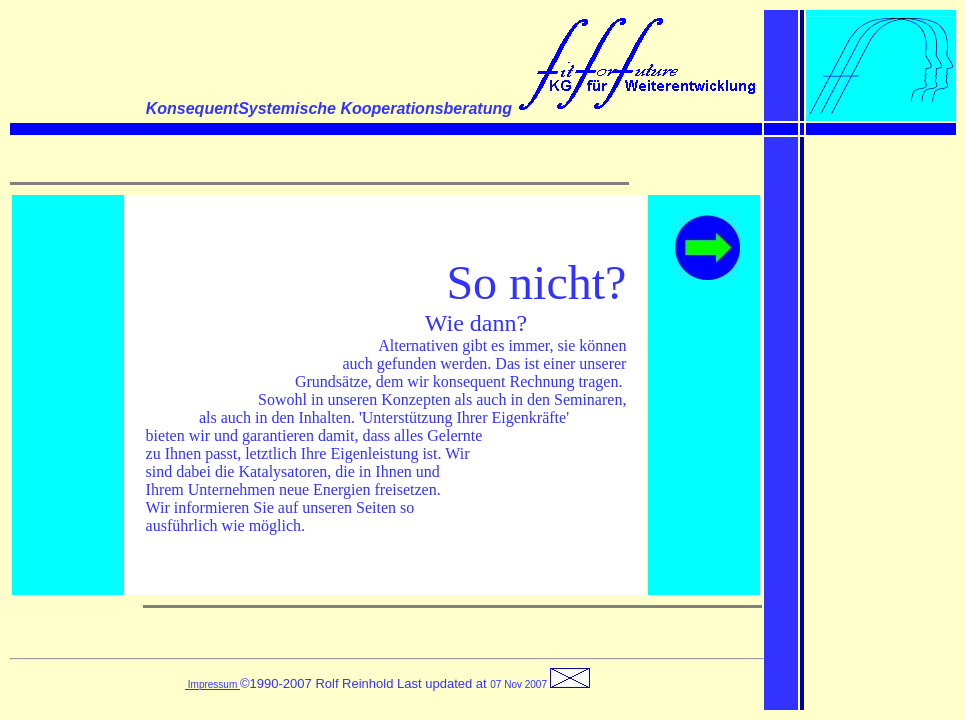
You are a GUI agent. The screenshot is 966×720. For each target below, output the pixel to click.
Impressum (212, 684)
